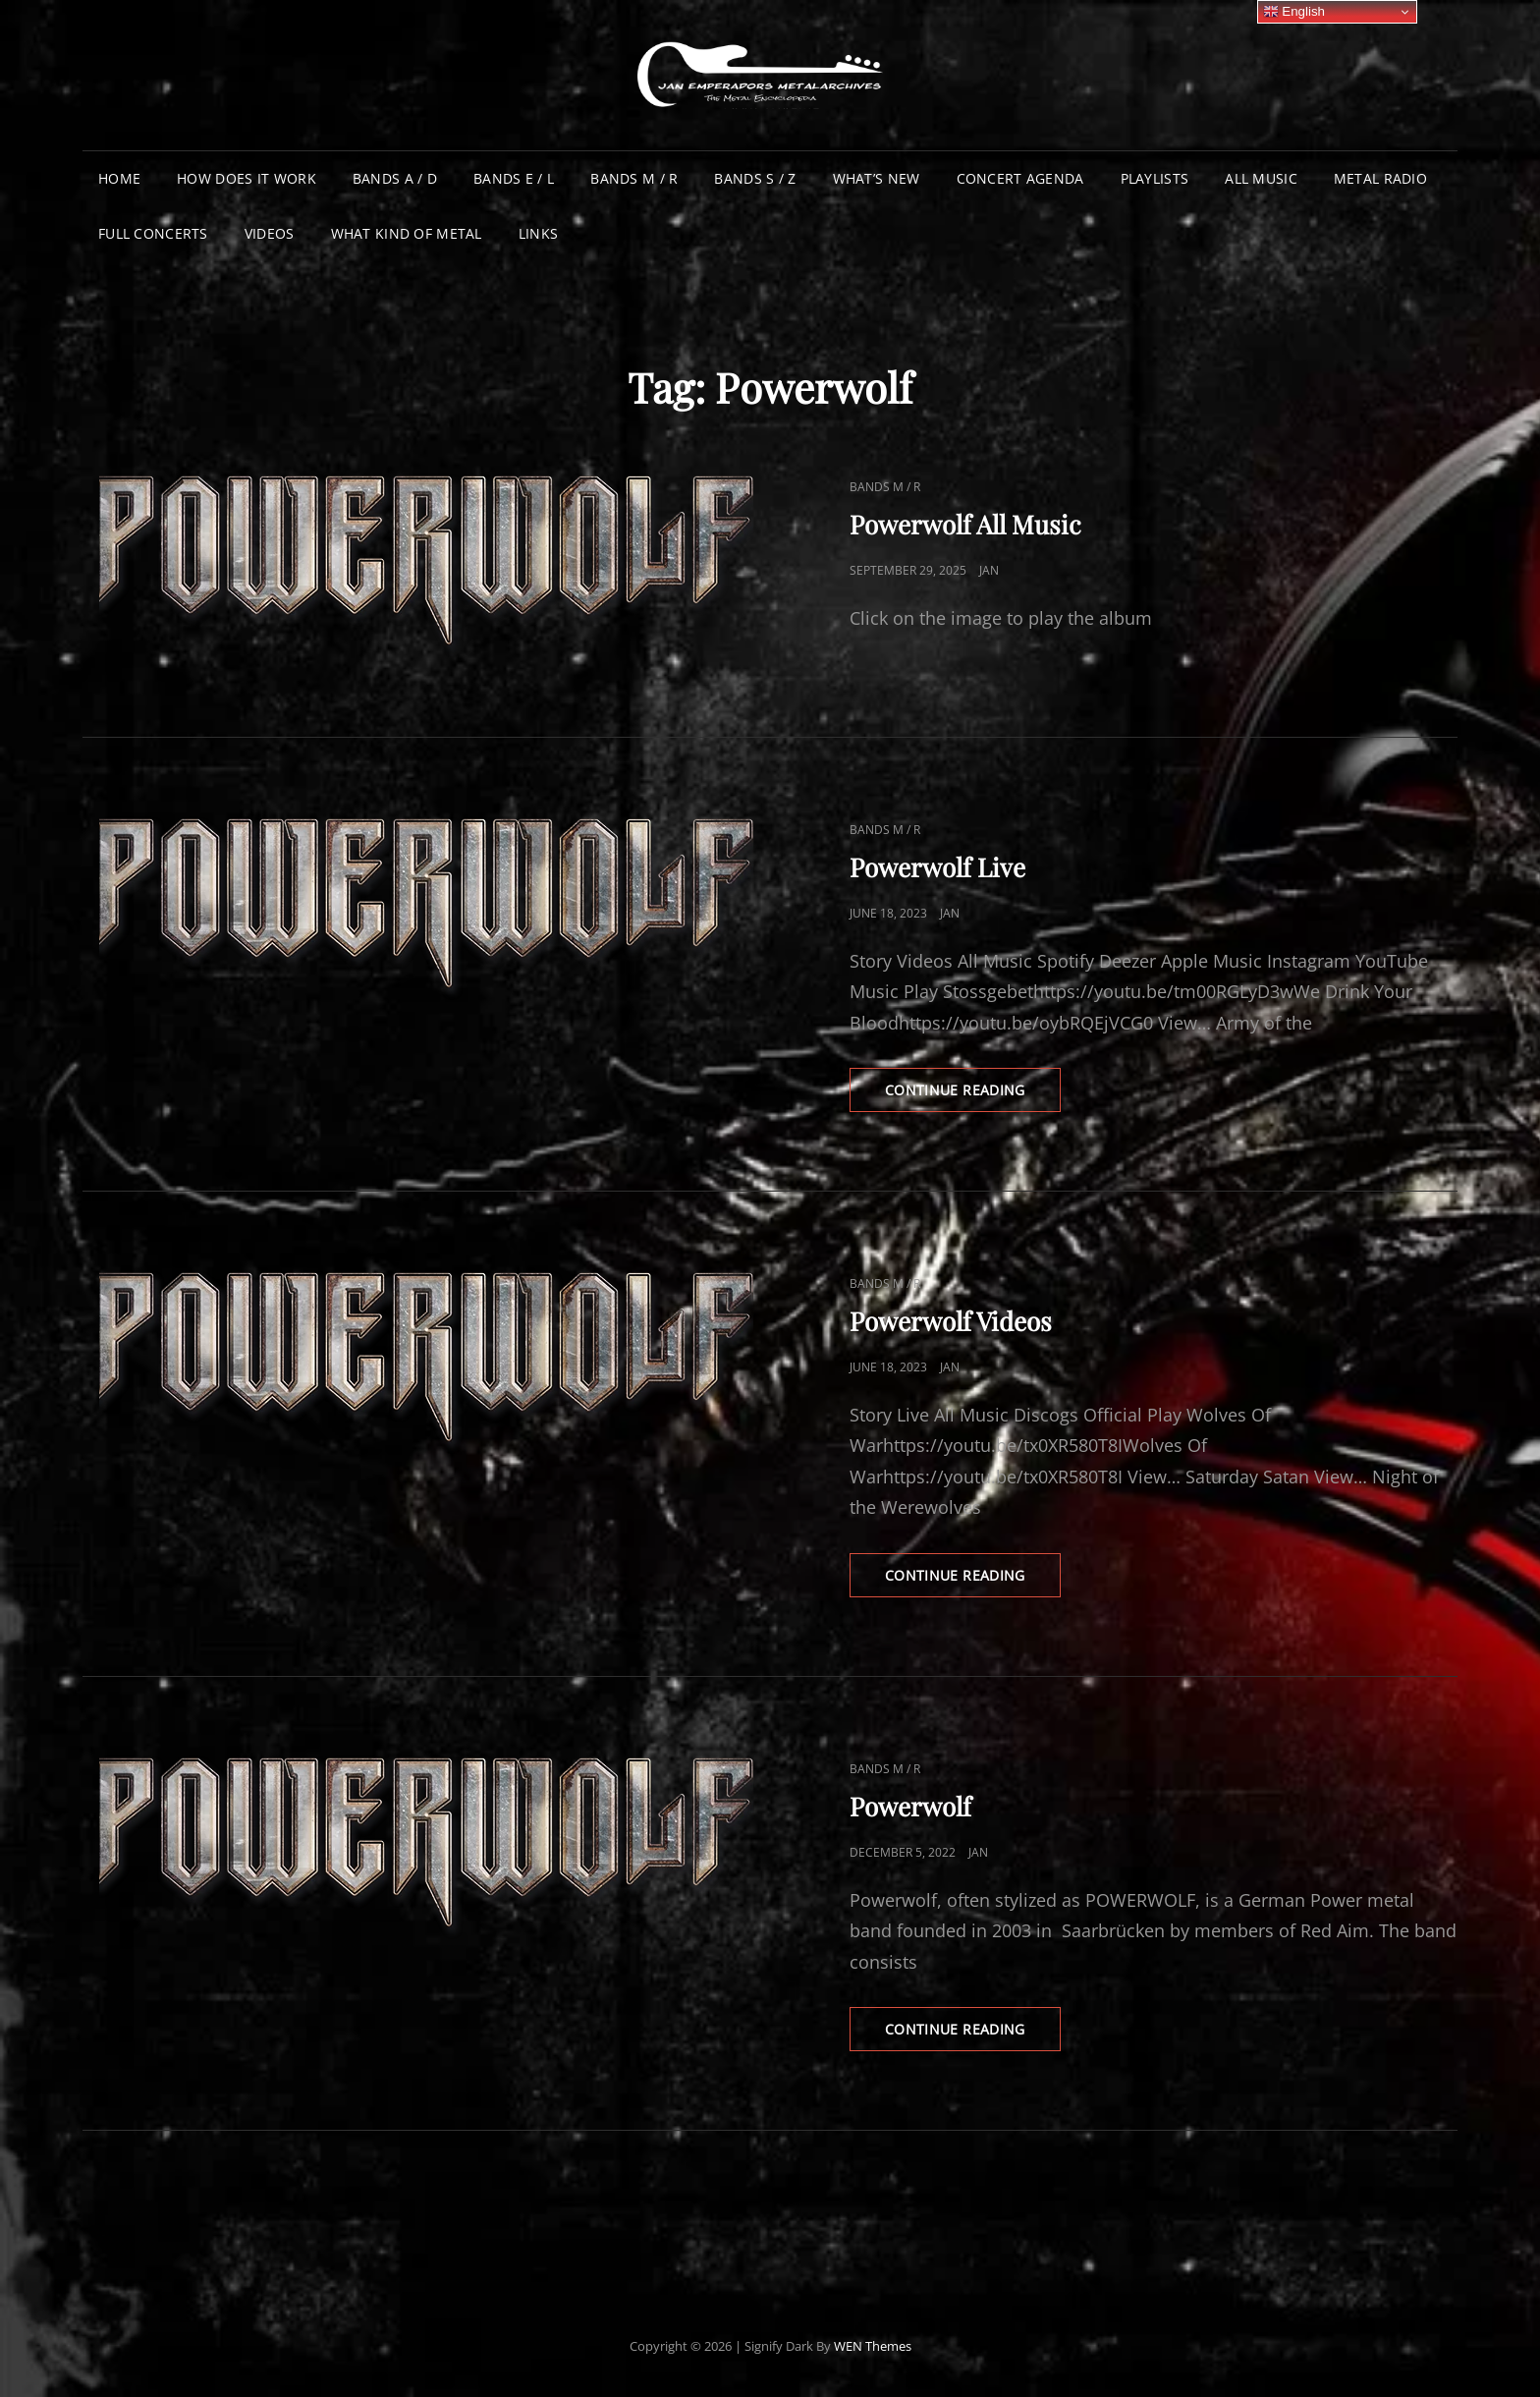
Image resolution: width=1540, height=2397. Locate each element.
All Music (1261, 178)
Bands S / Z (755, 178)
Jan (989, 570)
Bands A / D (395, 178)
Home (119, 178)
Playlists (1155, 178)
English (1294, 12)
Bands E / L (513, 178)
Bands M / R (634, 178)
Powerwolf (910, 1806)
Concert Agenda (1020, 178)
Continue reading (973, 1095)
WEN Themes (872, 2346)
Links (538, 233)
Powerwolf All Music (965, 524)
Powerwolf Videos (951, 1321)
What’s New (876, 178)
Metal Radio (1380, 178)
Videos (270, 233)
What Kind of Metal (406, 233)
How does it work (246, 178)
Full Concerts (153, 233)
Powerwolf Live (937, 867)
